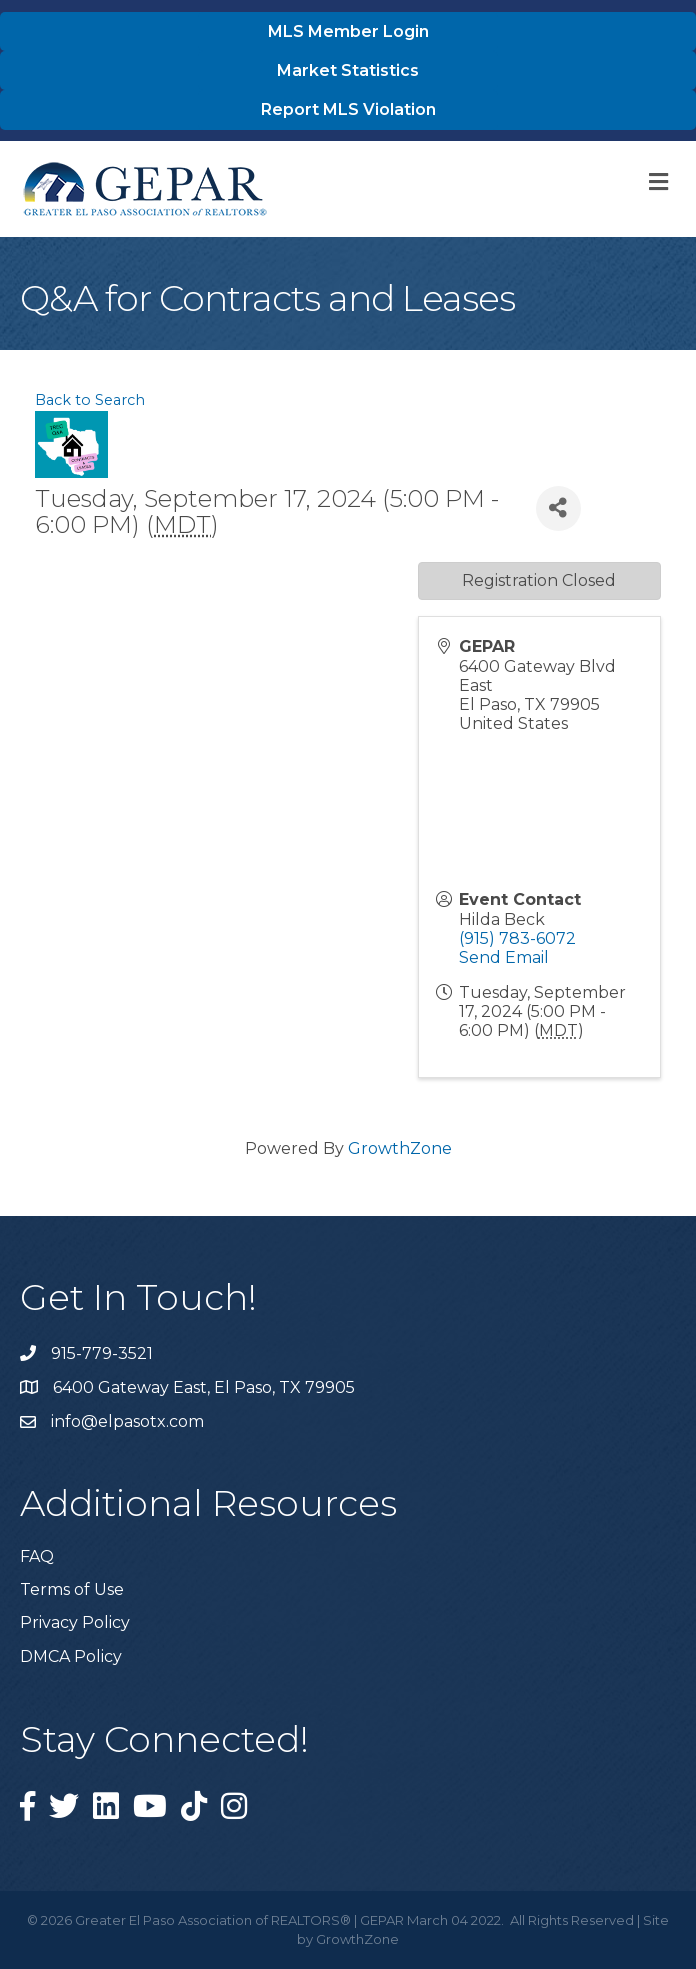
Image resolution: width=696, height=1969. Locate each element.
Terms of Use (72, 1589)
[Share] (558, 508)
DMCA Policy (71, 1656)
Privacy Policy (75, 1622)
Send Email (504, 957)
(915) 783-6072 (517, 938)
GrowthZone (400, 1148)
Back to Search (90, 400)
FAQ (37, 1556)
